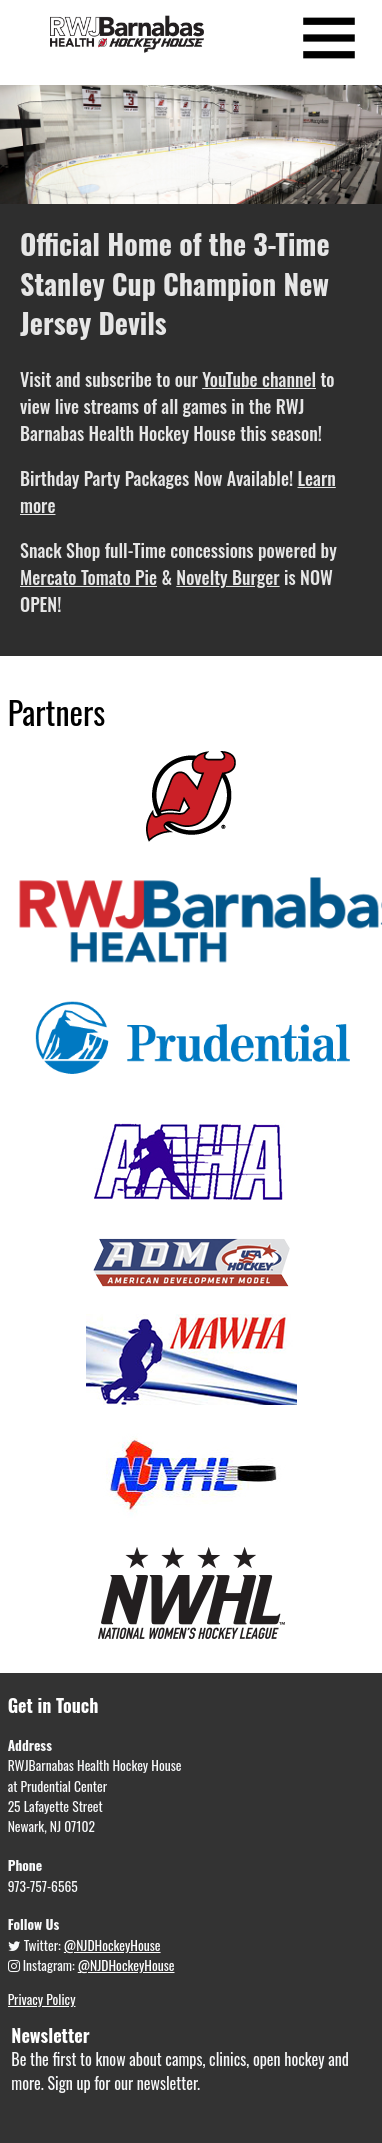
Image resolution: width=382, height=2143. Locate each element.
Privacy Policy (42, 1999)
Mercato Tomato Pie (88, 577)
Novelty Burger (227, 577)
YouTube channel (259, 379)
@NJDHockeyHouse (112, 1945)
